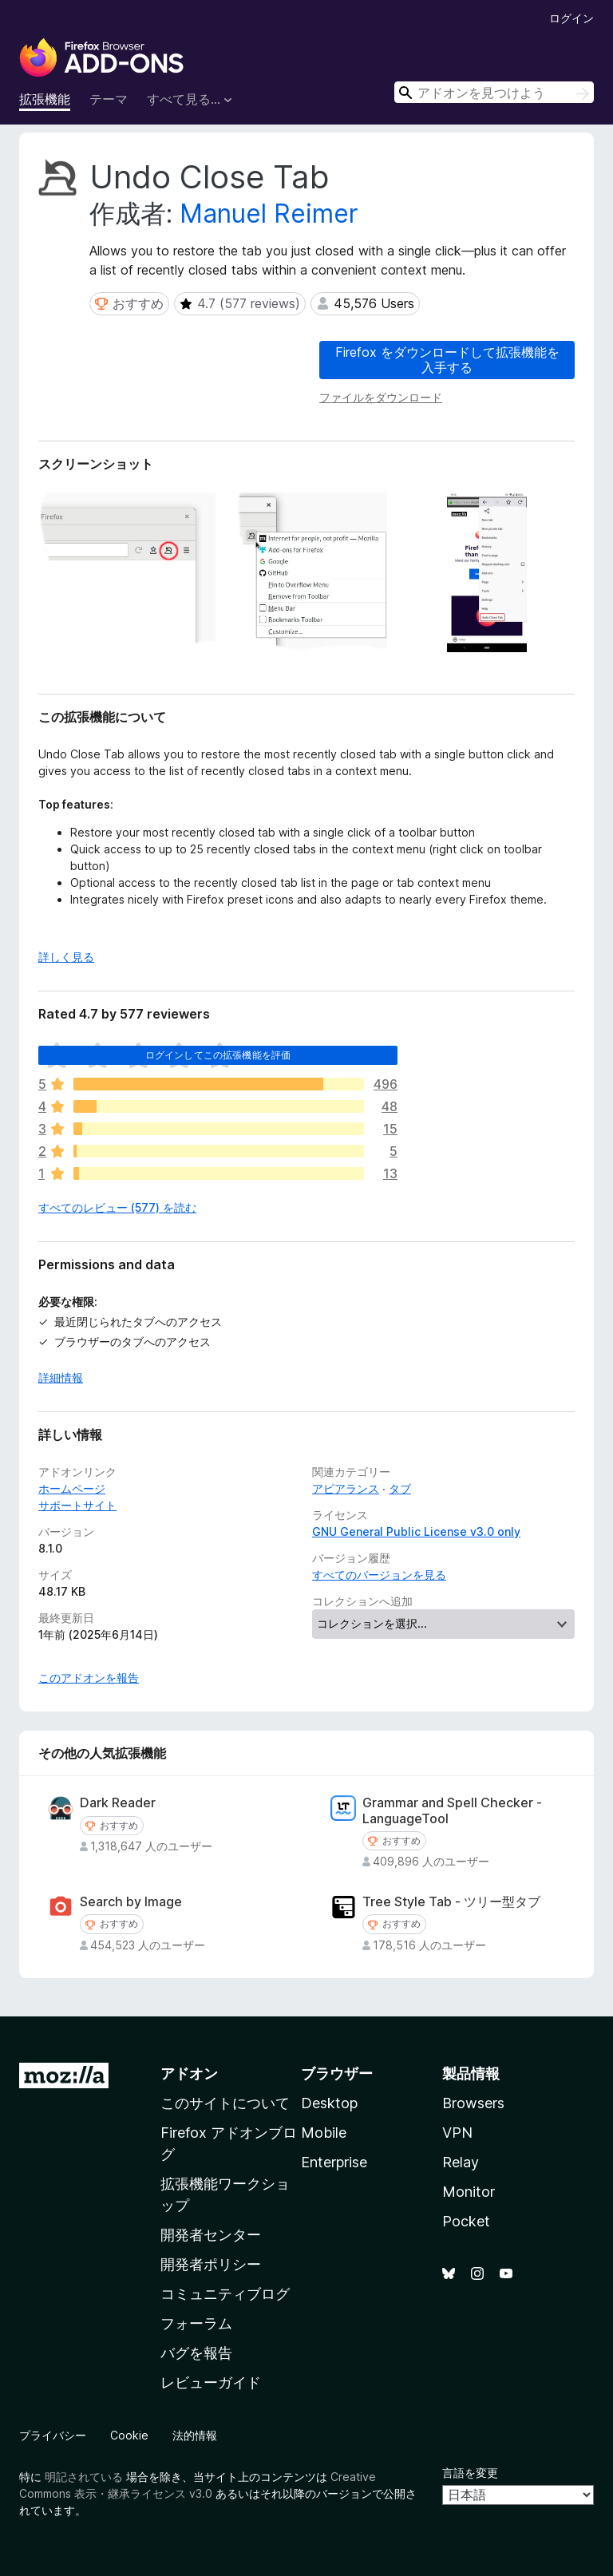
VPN (457, 2132)
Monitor (468, 2191)
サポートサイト (77, 1505)
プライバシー (52, 2435)
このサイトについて (225, 2103)
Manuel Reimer (269, 213)
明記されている (84, 2476)
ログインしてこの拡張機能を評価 (218, 1055)
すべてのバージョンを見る (379, 1574)
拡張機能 (44, 99)
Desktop (329, 2103)
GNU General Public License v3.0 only (416, 1531)
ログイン (571, 18)
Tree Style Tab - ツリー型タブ (451, 1901)
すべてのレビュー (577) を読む (117, 1207)
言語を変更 (470, 2472)
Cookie (129, 2435)
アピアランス (345, 1488)
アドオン (189, 2073)
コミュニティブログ (225, 2293)
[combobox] (494, 92)
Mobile (323, 2132)
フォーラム (196, 2323)
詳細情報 (60, 1377)
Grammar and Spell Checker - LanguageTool (452, 1810)
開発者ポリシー (210, 2264)
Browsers (473, 2103)
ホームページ (71, 1488)
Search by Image (131, 1901)
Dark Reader (118, 1802)
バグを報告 (196, 2353)
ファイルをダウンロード (380, 397)
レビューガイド (210, 2382)
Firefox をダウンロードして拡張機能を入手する (447, 359)
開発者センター (210, 2234)
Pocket (466, 2221)
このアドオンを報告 (88, 1677)
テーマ (108, 99)
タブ (400, 1488)
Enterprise (334, 2162)
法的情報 (194, 2435)
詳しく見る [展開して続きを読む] (66, 957)
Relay (460, 2162)
